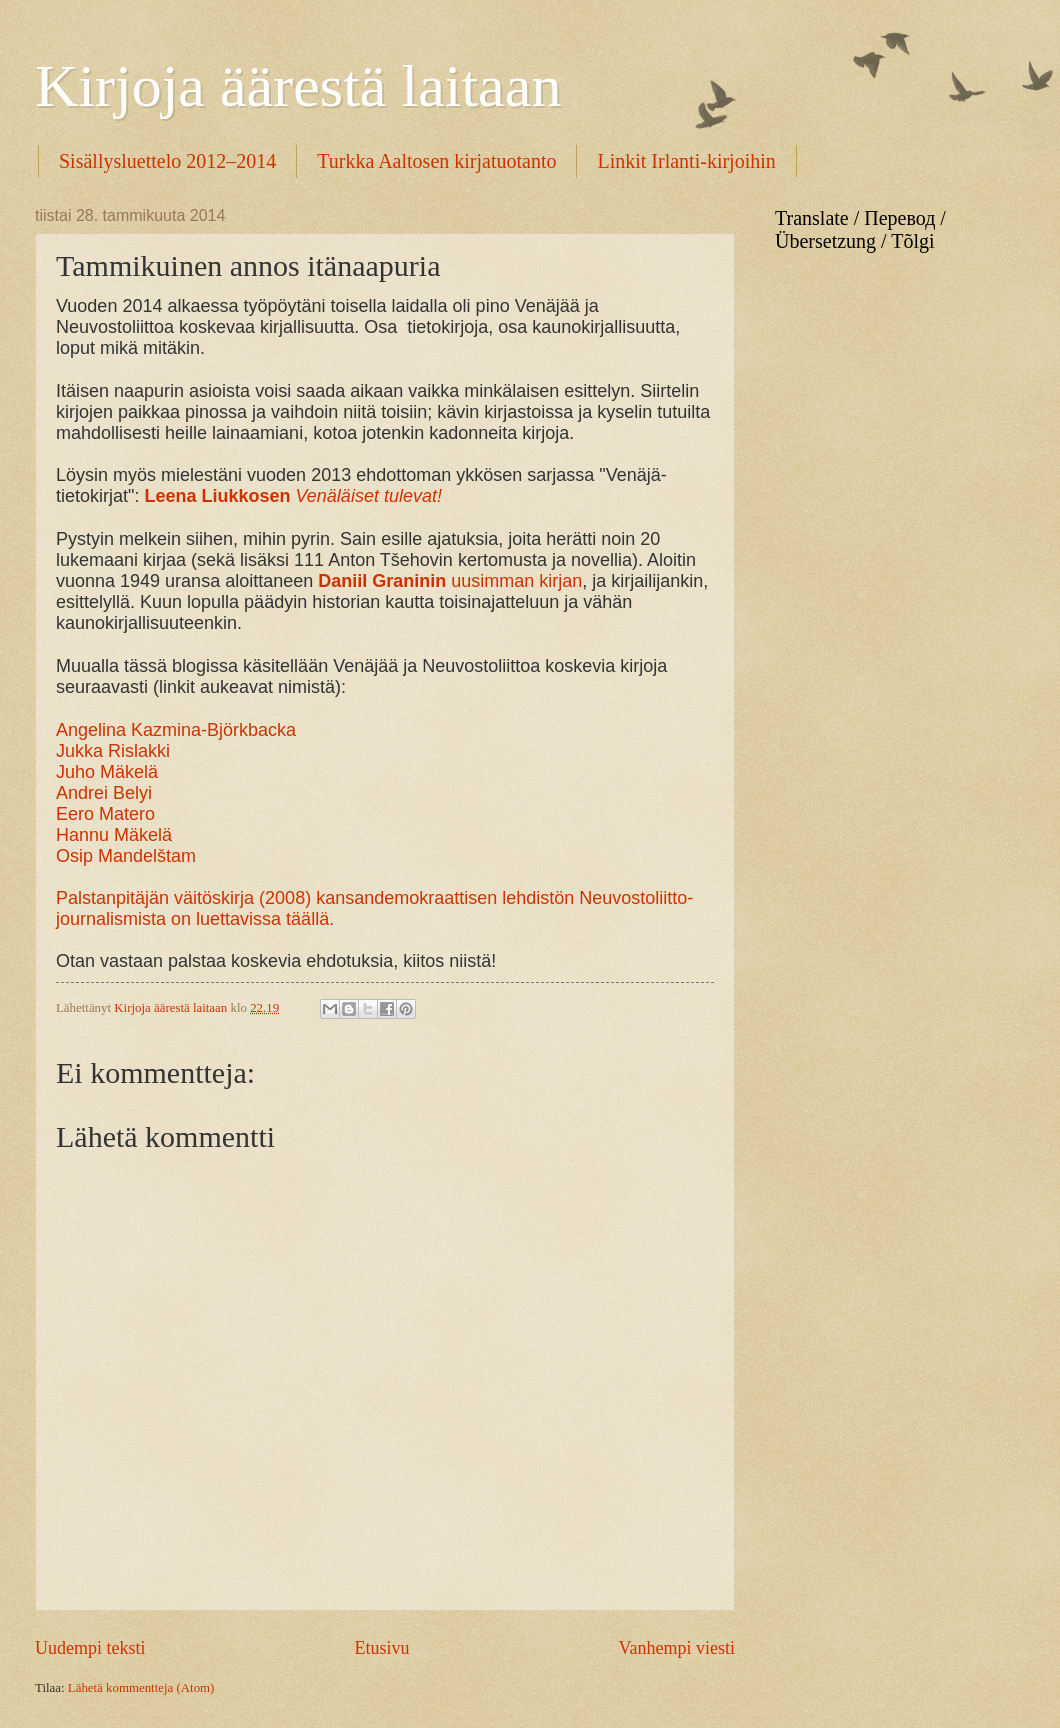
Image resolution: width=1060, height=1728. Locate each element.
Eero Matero (105, 814)
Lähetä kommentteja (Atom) (141, 1688)
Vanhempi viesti (676, 1648)
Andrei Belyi (104, 793)
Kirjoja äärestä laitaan (298, 86)
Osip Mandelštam (126, 856)
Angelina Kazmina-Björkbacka (176, 730)
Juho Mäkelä (107, 772)
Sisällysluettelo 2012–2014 (167, 161)
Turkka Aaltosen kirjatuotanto (436, 161)
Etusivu (381, 1648)
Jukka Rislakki (113, 751)
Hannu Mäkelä (114, 835)
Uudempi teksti (90, 1648)
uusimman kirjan (450, 581)
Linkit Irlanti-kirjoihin (686, 161)
